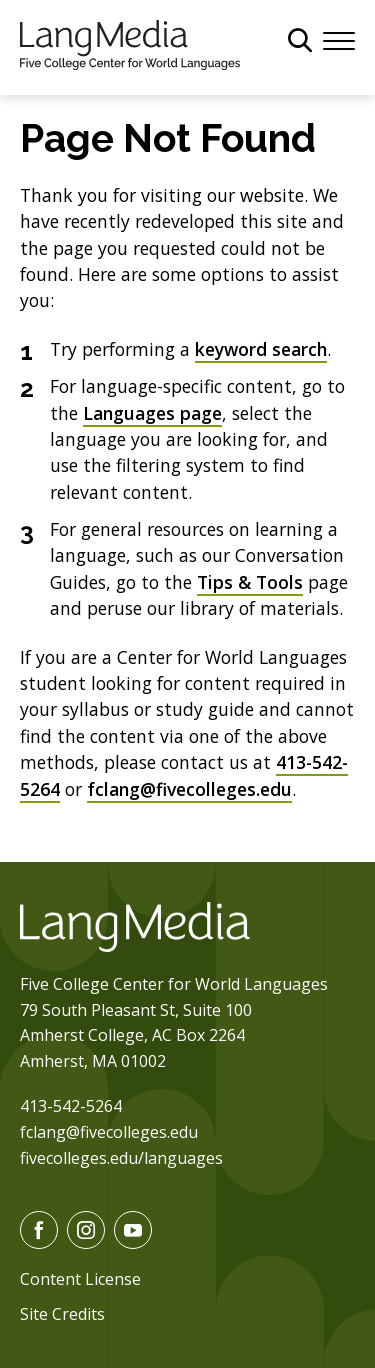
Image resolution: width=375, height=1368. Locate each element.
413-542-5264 (71, 1106)
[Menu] (339, 39)
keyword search (261, 349)
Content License (80, 1279)
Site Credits (62, 1314)
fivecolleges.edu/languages (121, 1158)
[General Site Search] (300, 40)
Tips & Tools (250, 582)
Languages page (152, 413)
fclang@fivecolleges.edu (189, 789)
